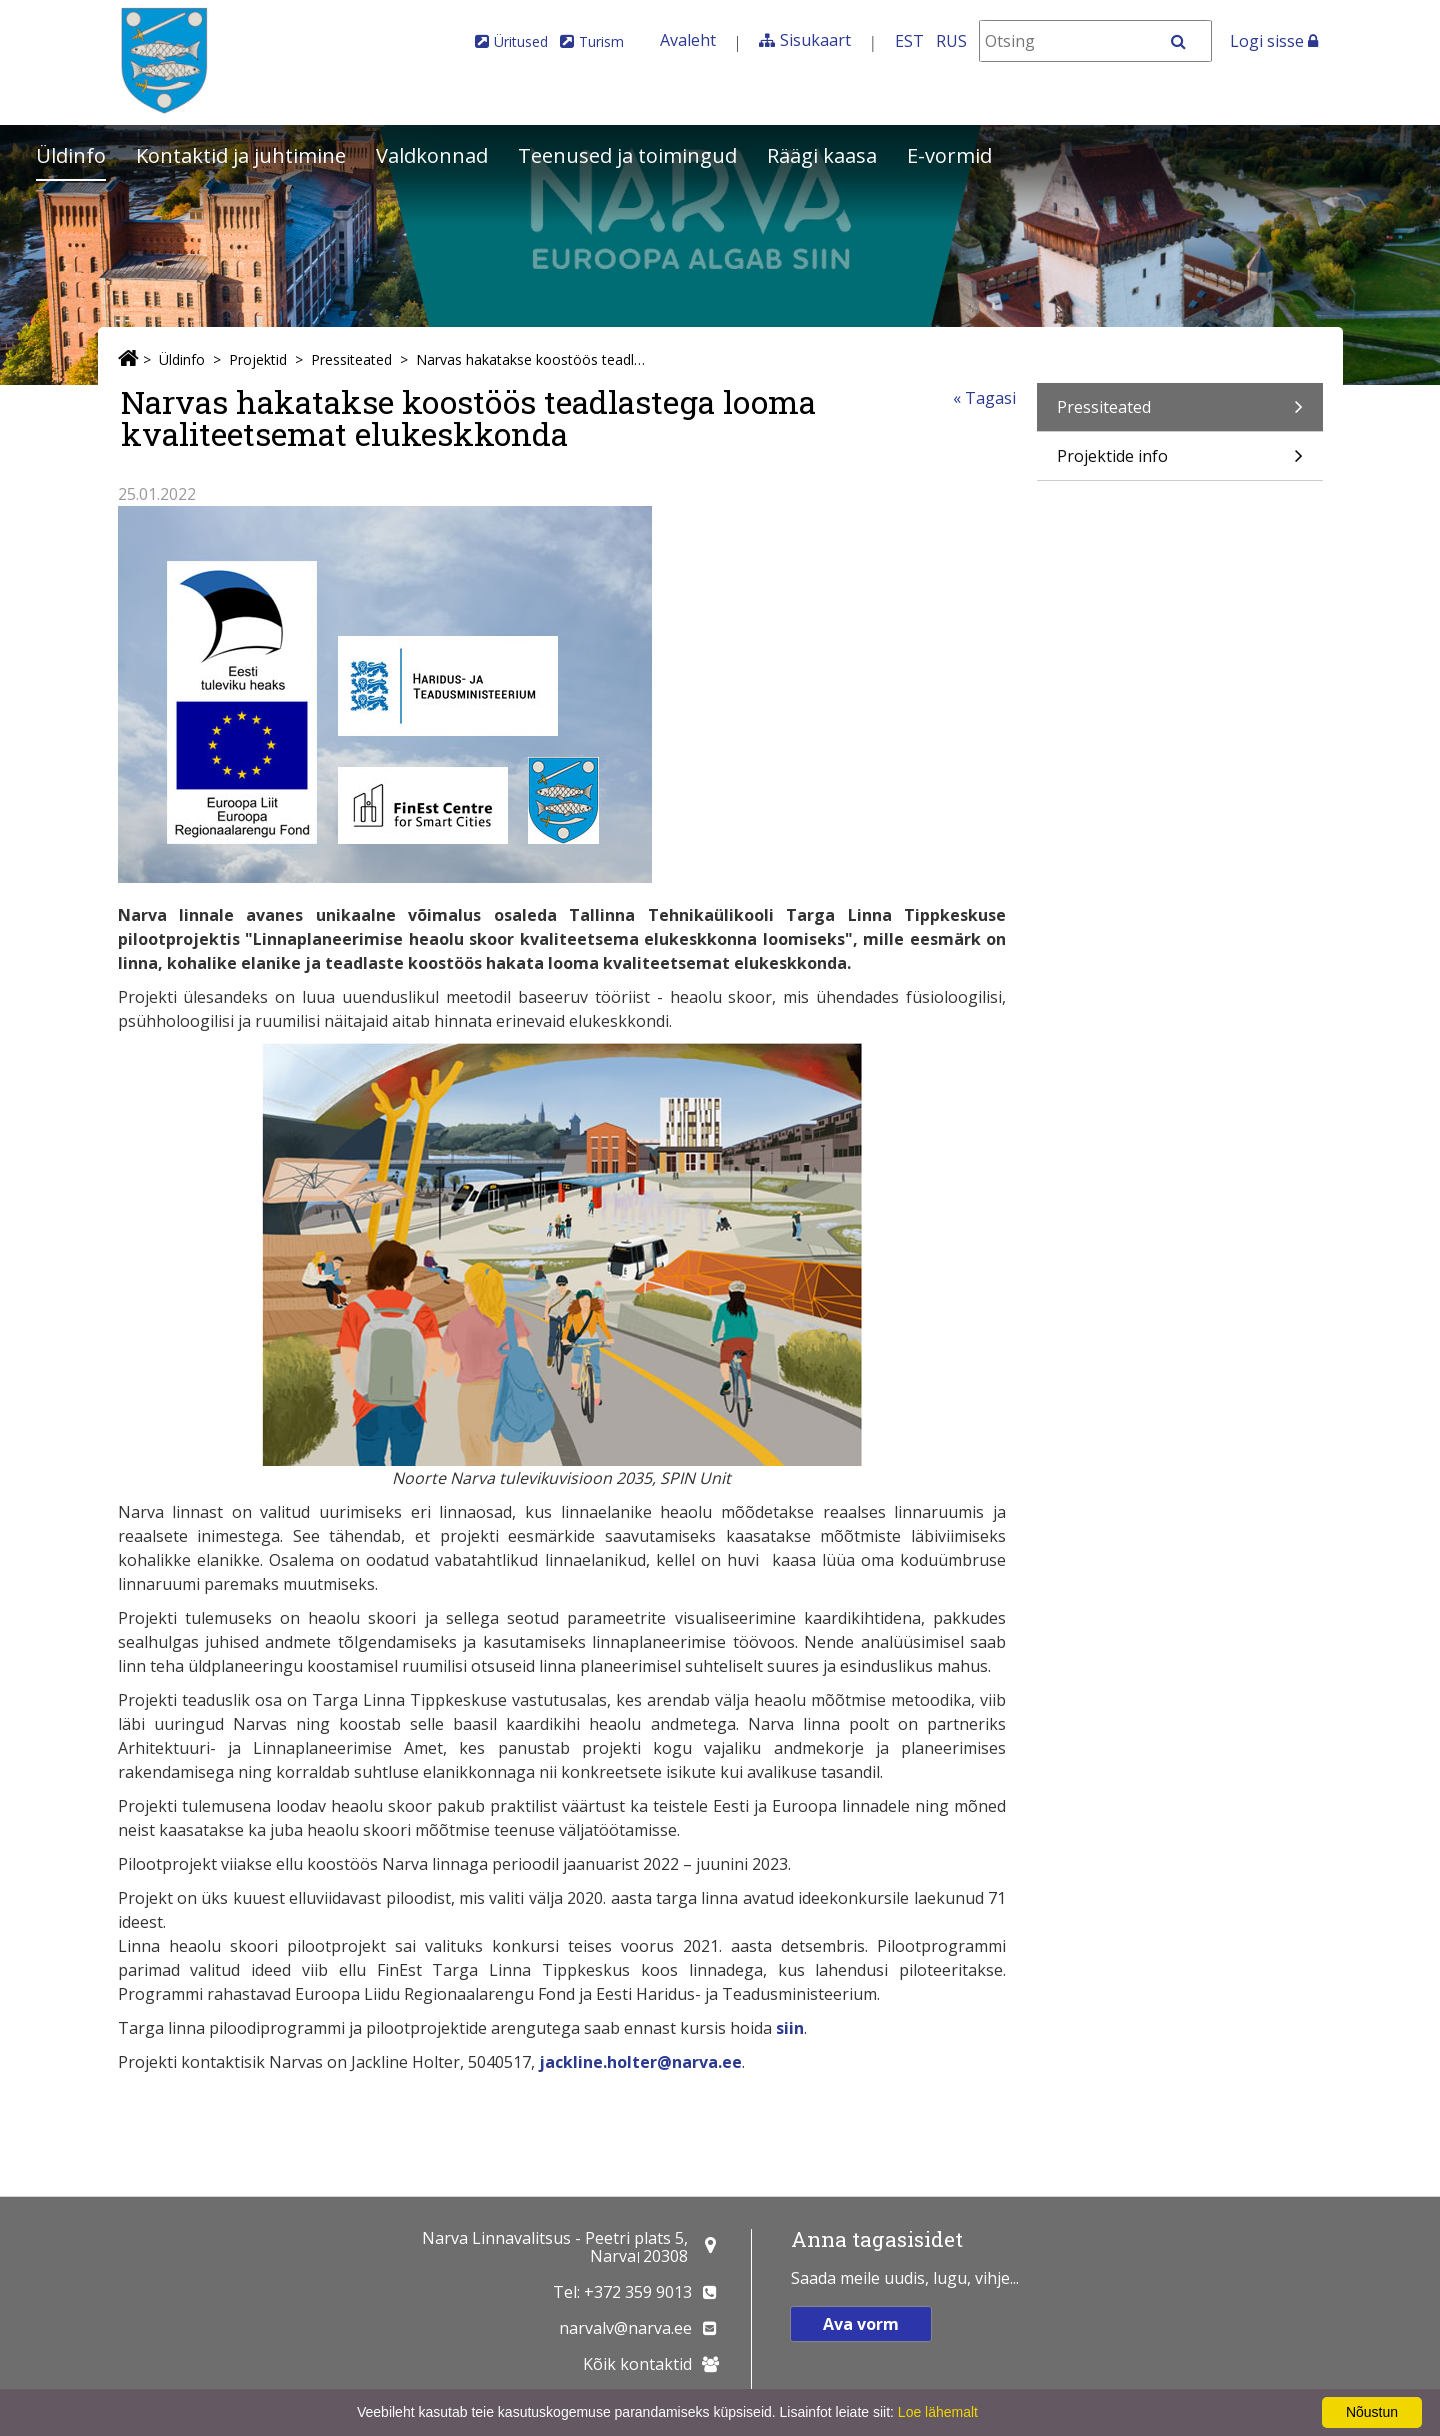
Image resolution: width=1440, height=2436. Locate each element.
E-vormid (949, 155)
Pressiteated (351, 359)
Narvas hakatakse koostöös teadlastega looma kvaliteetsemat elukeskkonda (532, 359)
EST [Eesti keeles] (909, 41)
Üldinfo (71, 155)
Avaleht (688, 40)
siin (790, 2028)
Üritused (521, 41)
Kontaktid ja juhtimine (241, 155)
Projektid (258, 359)
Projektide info (1180, 462)
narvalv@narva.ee (625, 2328)
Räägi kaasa (822, 155)
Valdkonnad (432, 155)
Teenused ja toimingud (627, 155)
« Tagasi (984, 398)
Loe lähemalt (938, 2412)
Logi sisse (1274, 41)
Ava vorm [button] (861, 2324)
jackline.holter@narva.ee (640, 2062)
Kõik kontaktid (637, 2364)
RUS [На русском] (951, 41)
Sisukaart (815, 40)
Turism (601, 41)
